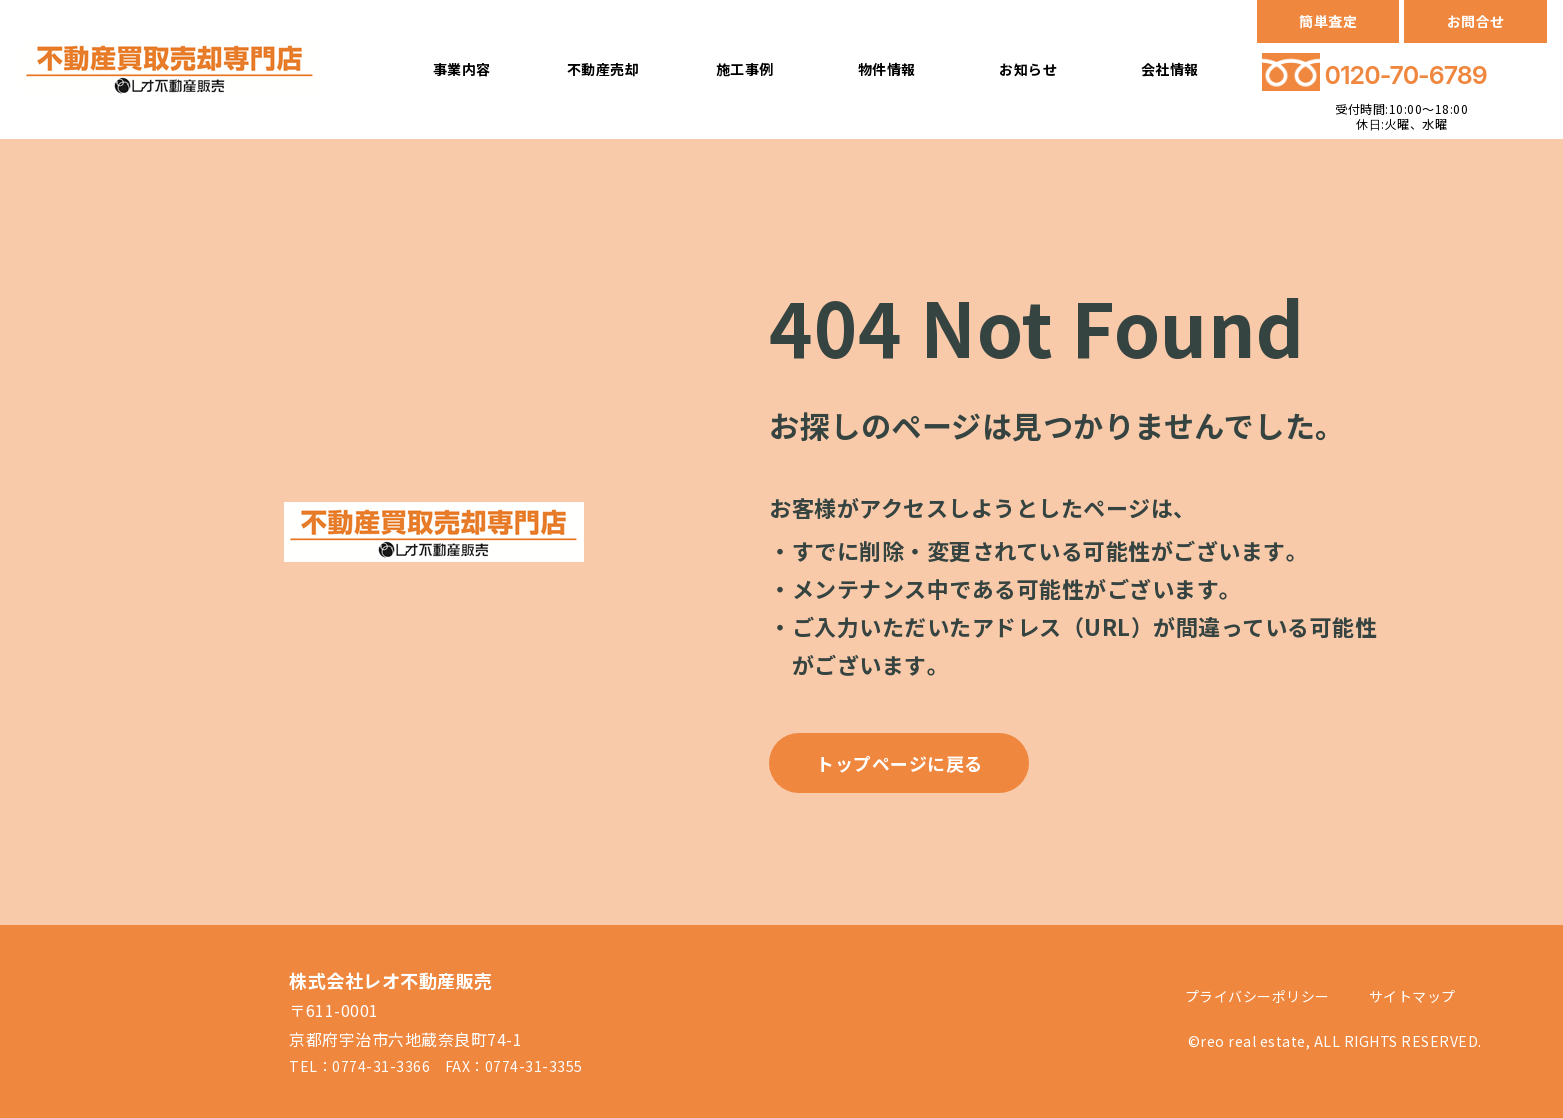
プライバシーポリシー (1257, 996)
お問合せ (1476, 21)
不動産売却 (603, 69)
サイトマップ (1412, 996)
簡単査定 (1328, 21)
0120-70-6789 (1406, 75)
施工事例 (745, 69)
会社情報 (1170, 69)
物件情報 (887, 69)
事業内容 (462, 69)
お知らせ (1028, 69)
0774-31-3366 (381, 1066)
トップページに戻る (899, 763)
